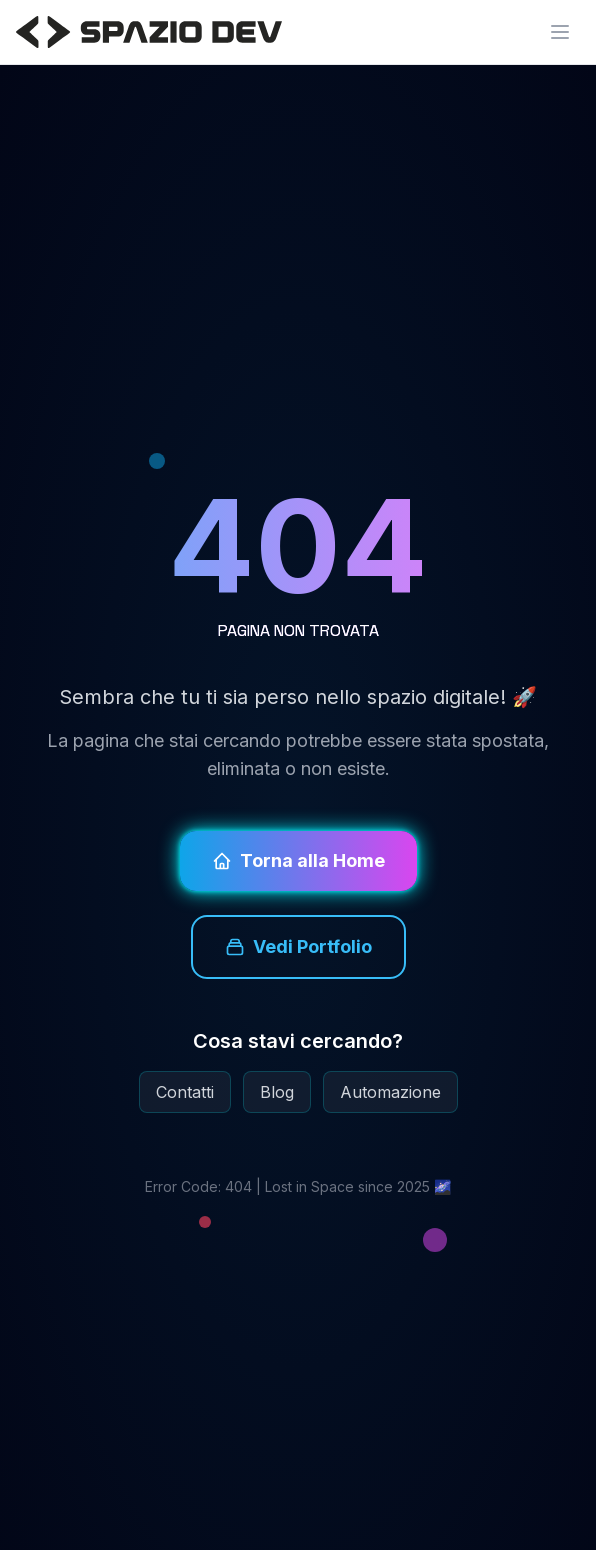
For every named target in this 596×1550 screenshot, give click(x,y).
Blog (277, 1092)
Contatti (185, 1092)
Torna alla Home (298, 860)
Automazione (390, 1092)
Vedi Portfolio (298, 946)
